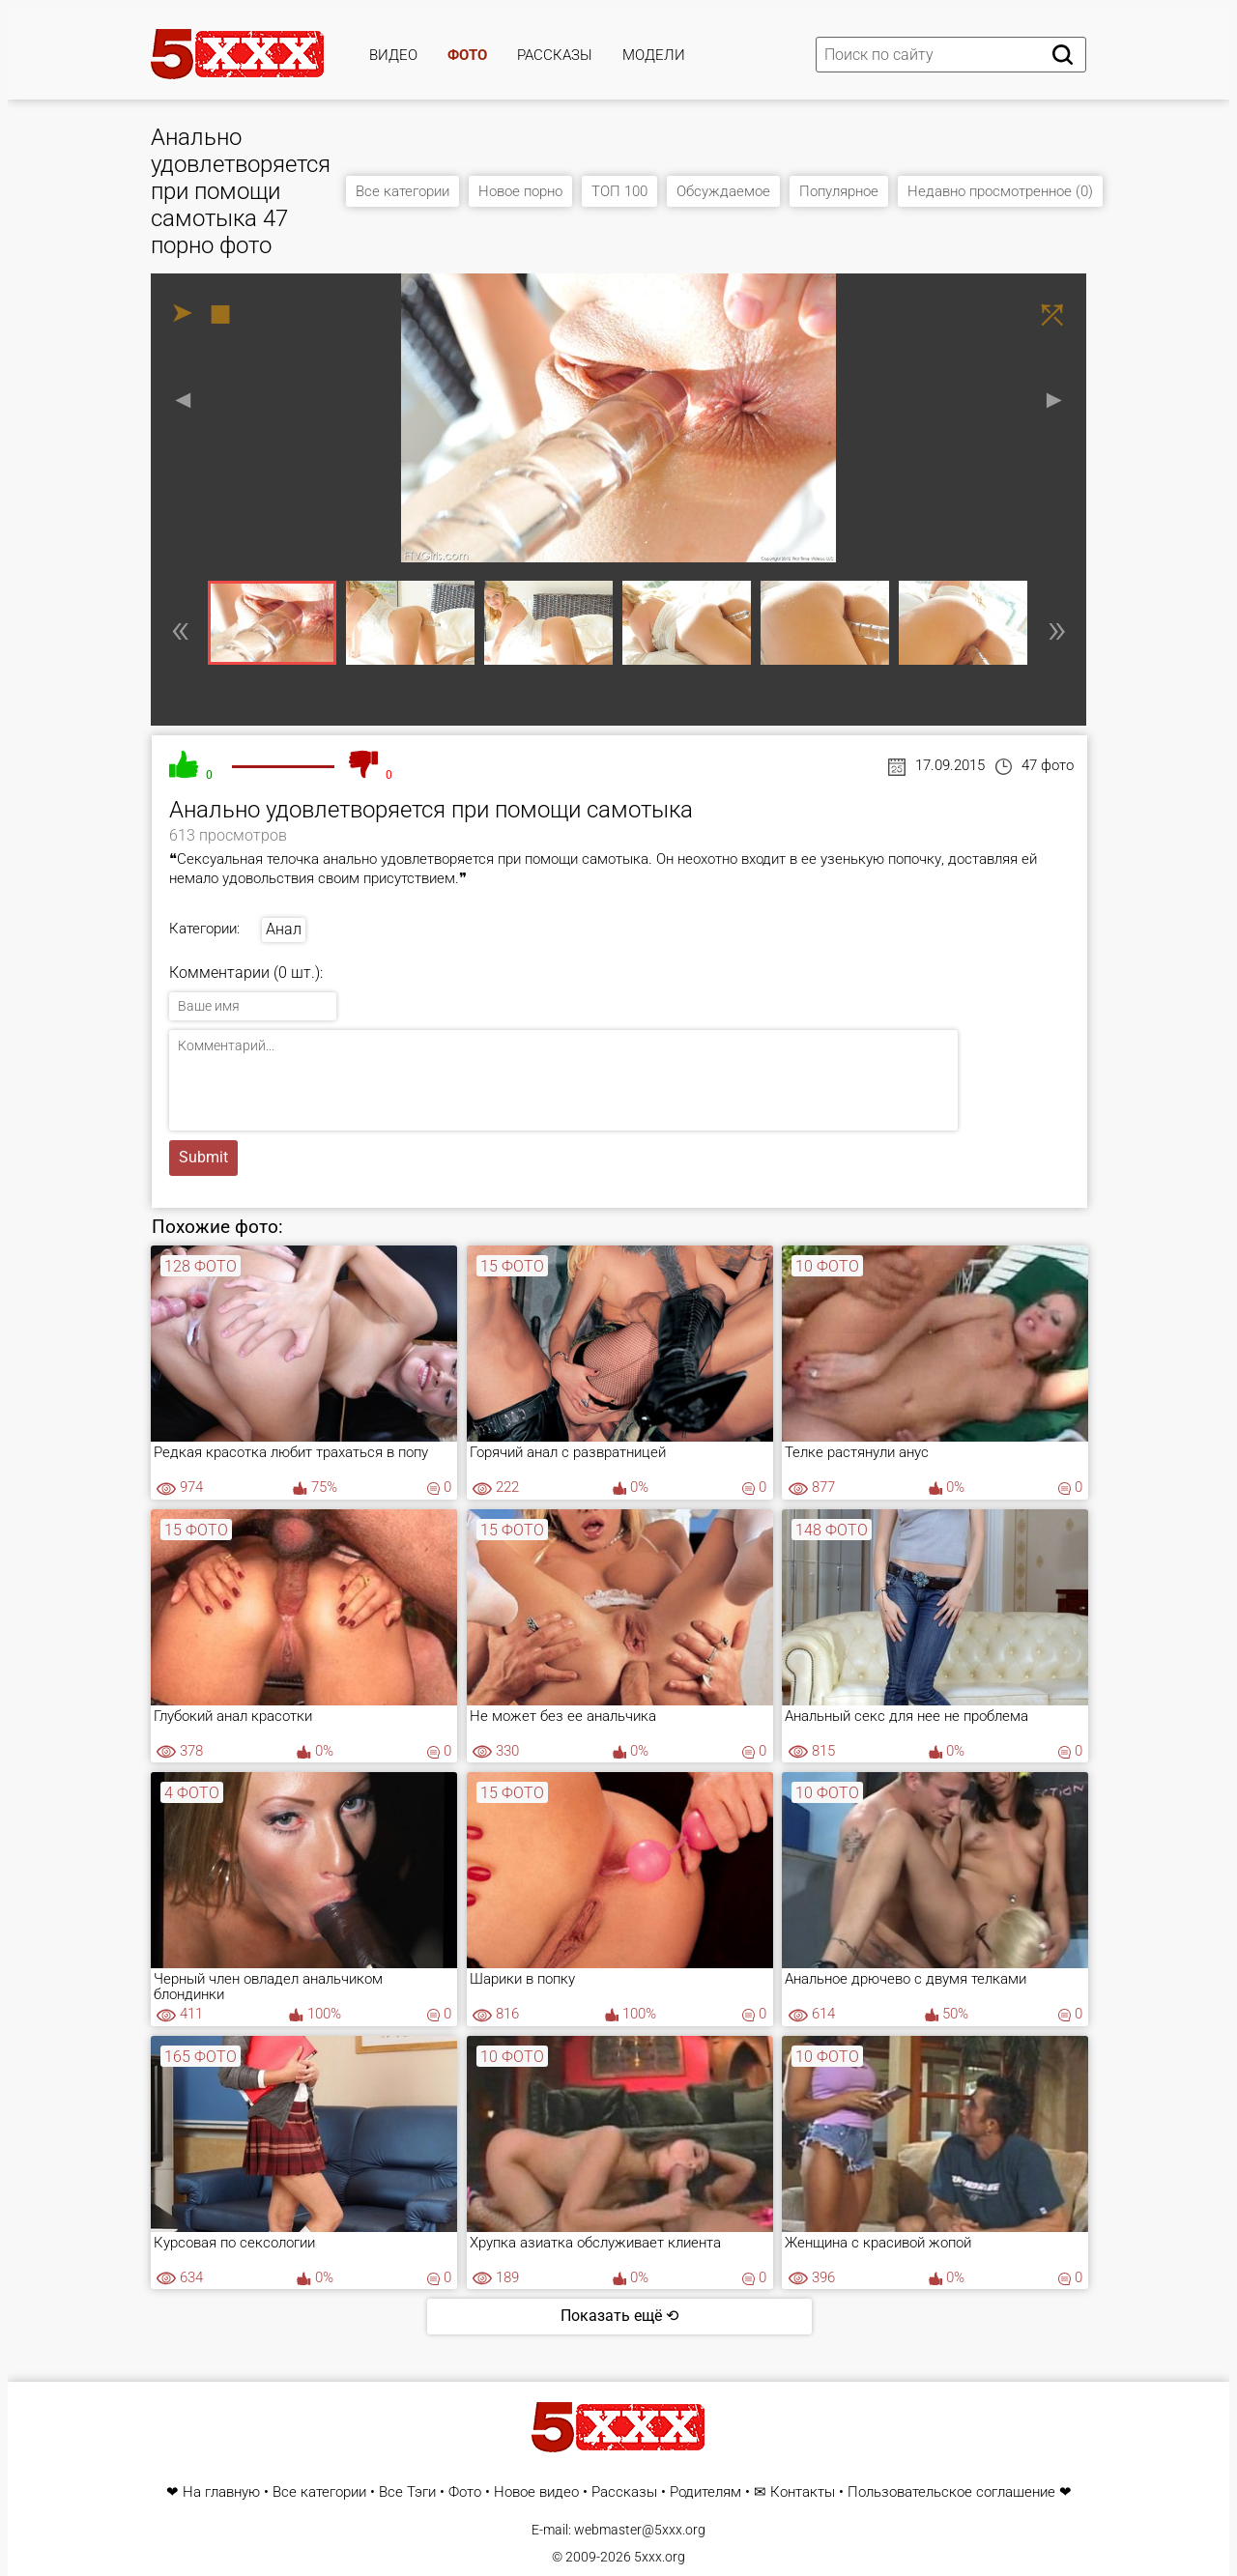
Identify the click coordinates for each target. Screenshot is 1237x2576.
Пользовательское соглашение (951, 2492)
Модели (653, 55)
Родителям (705, 2492)
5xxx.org (659, 2556)
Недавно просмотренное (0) (1000, 191)
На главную (221, 2492)
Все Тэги (407, 2492)
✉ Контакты (794, 2492)
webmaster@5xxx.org (639, 2529)
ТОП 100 (619, 191)
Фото (467, 55)
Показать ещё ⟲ (619, 2315)
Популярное (838, 191)
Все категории (402, 191)
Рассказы (554, 55)
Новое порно (520, 191)
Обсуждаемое (723, 191)
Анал (284, 929)
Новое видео (536, 2492)
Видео (393, 55)
